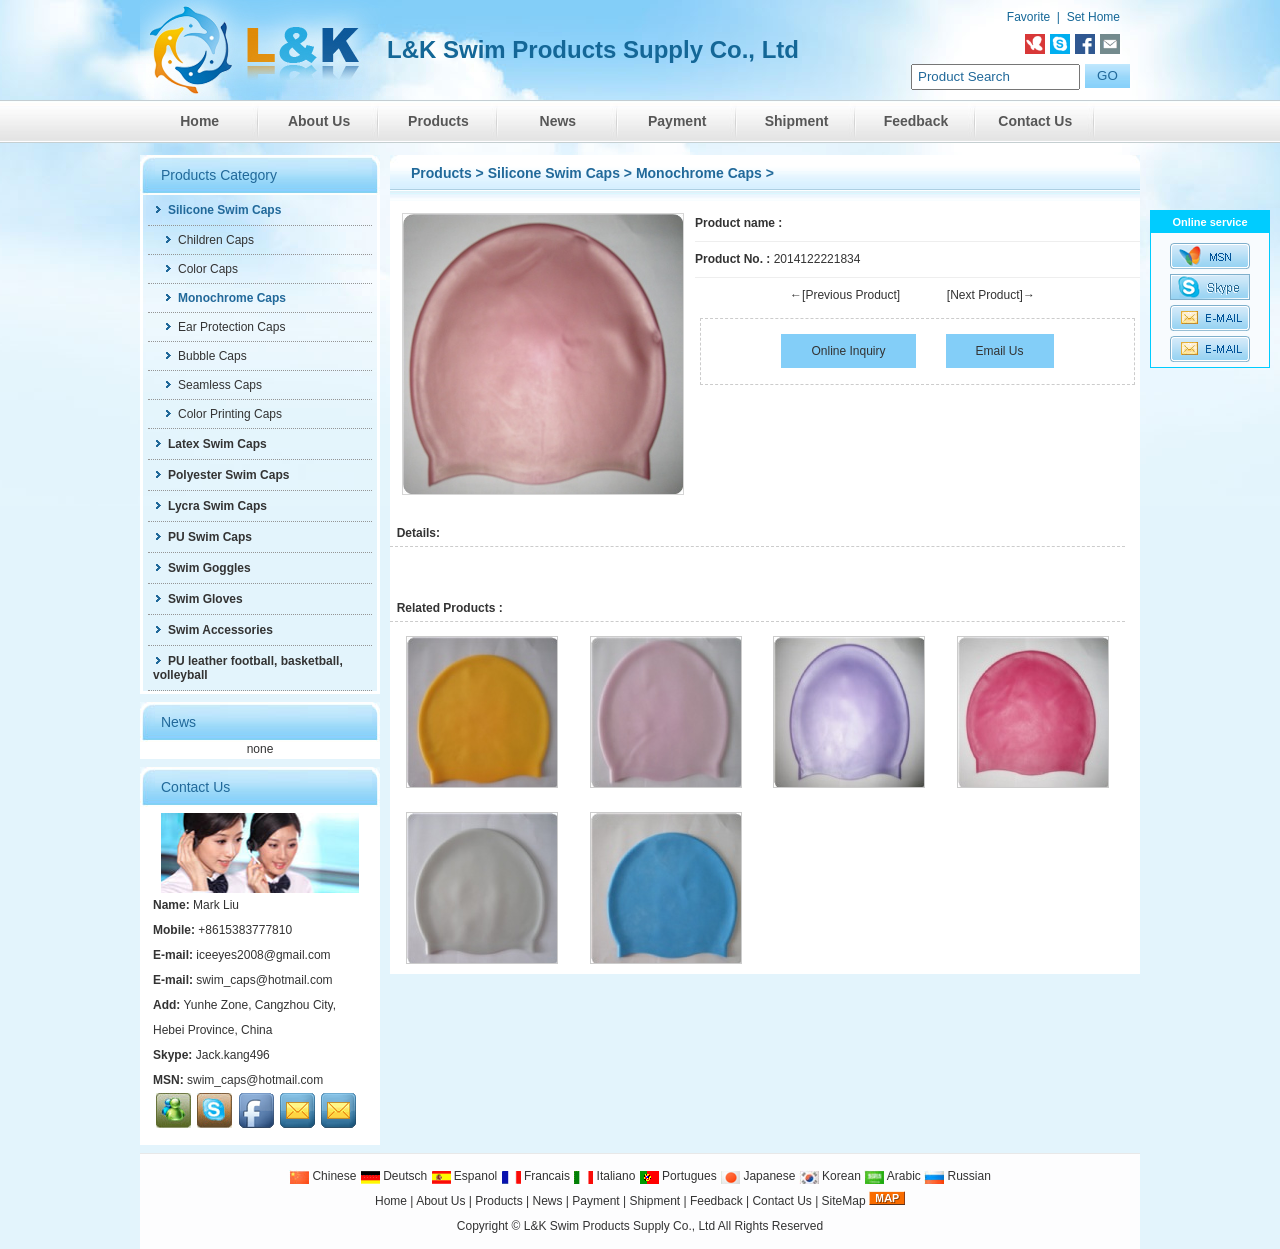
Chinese (322, 1176)
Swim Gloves (198, 599)
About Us (319, 121)
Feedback (916, 121)
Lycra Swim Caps (210, 506)
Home (199, 121)
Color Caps (200, 269)
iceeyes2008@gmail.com (263, 955)
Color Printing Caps (222, 414)
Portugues (678, 1176)
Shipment (797, 121)
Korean (830, 1176)
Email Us (1000, 351)
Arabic (892, 1176)
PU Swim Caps (202, 537)
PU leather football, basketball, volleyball (248, 668)
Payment (677, 121)
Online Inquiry (848, 351)
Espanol (464, 1176)
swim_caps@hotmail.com (264, 980)
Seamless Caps (212, 385)
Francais (535, 1176)
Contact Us (1035, 121)
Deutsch (393, 1176)
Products (438, 121)
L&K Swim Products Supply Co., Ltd (621, 1226)
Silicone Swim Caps (554, 173)
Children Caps (208, 240)
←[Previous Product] (845, 295)
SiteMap (844, 1201)
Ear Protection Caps (224, 327)
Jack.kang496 (233, 1055)
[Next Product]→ (991, 295)
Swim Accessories (213, 630)
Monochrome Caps (699, 173)
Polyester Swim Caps (221, 475)
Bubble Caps (205, 356)
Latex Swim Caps (210, 444)
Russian (957, 1176)
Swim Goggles (202, 568)
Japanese (757, 1176)
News (558, 121)
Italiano (604, 1176)
